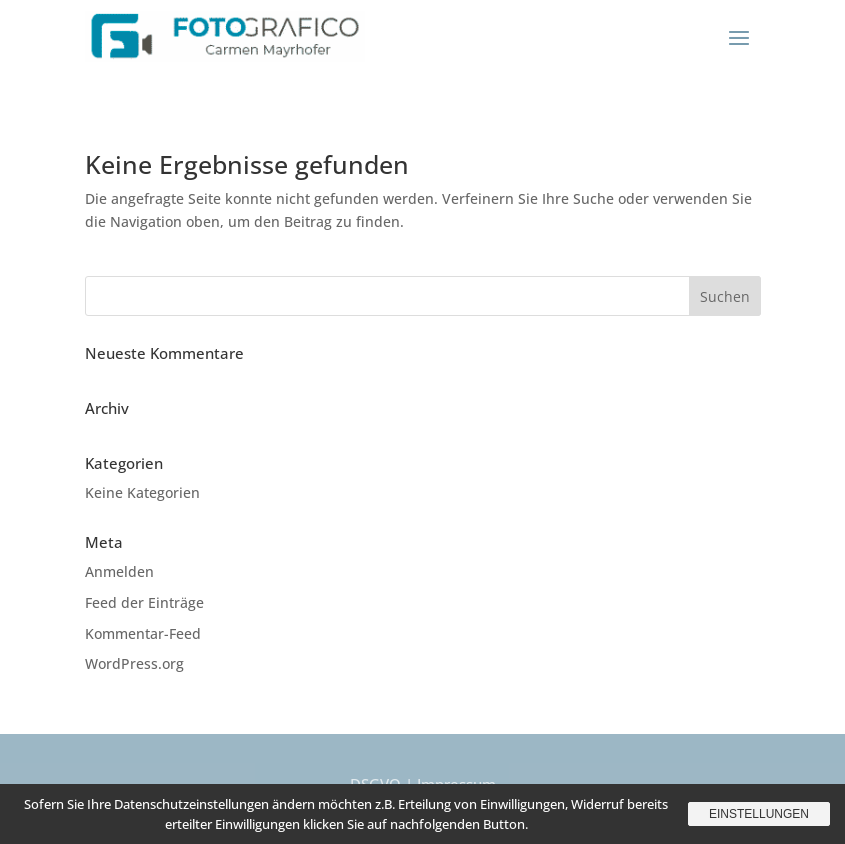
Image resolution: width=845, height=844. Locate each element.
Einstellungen (759, 814)
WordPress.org (134, 663)
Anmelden (119, 571)
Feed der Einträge (144, 602)
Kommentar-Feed (143, 633)
